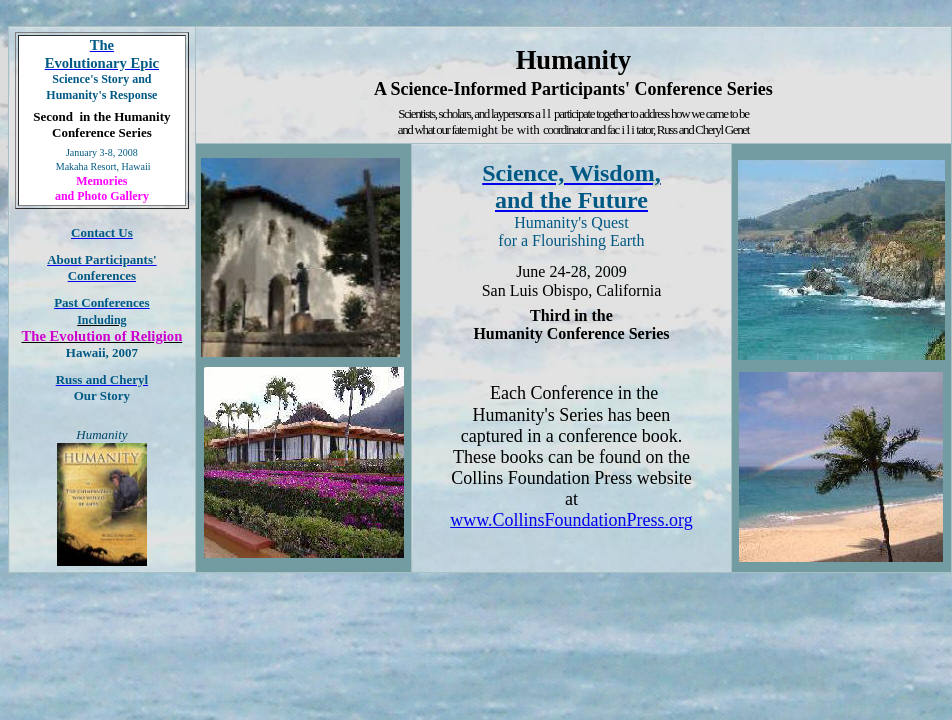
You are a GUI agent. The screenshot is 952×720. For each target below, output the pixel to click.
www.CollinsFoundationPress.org (571, 520)
